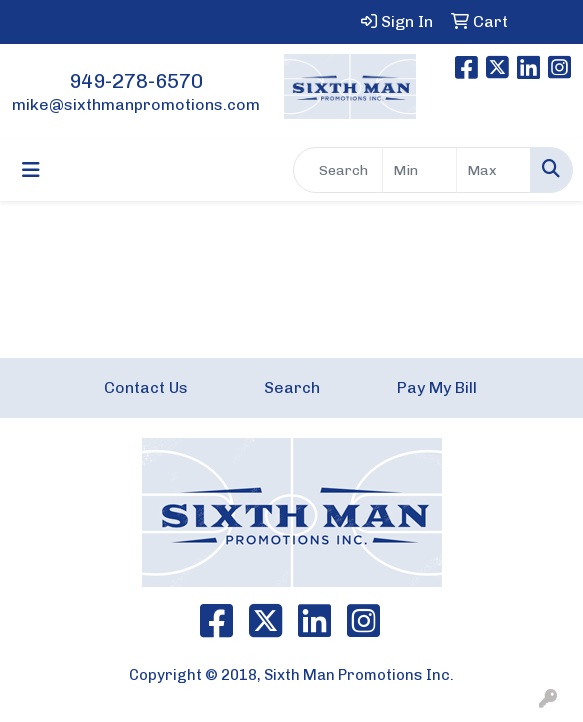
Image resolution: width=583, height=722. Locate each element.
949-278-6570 (136, 81)
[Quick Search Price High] (493, 170)
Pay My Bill (437, 387)
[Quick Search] (338, 170)
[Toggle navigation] (31, 170)
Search (292, 387)
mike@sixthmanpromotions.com (136, 104)
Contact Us (146, 387)
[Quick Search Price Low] (419, 170)
